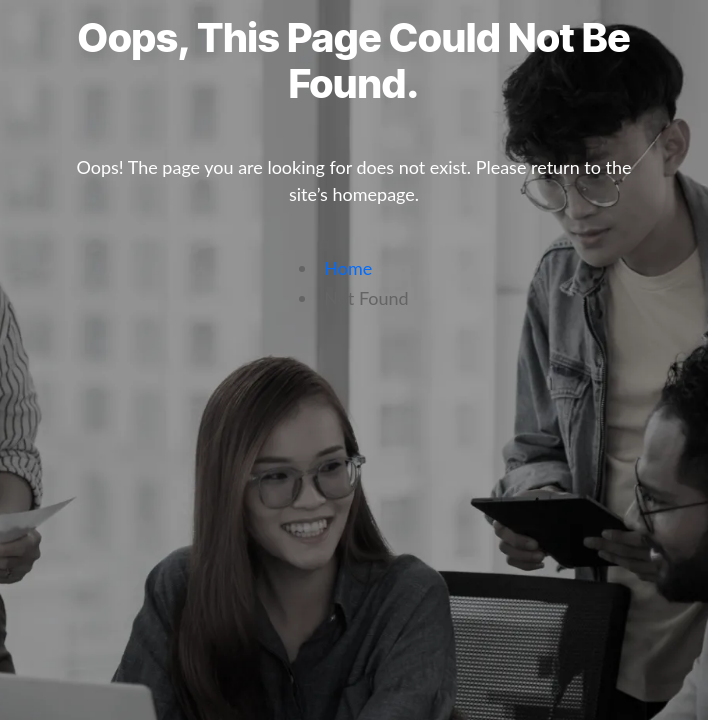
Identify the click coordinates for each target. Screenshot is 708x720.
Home (348, 268)
